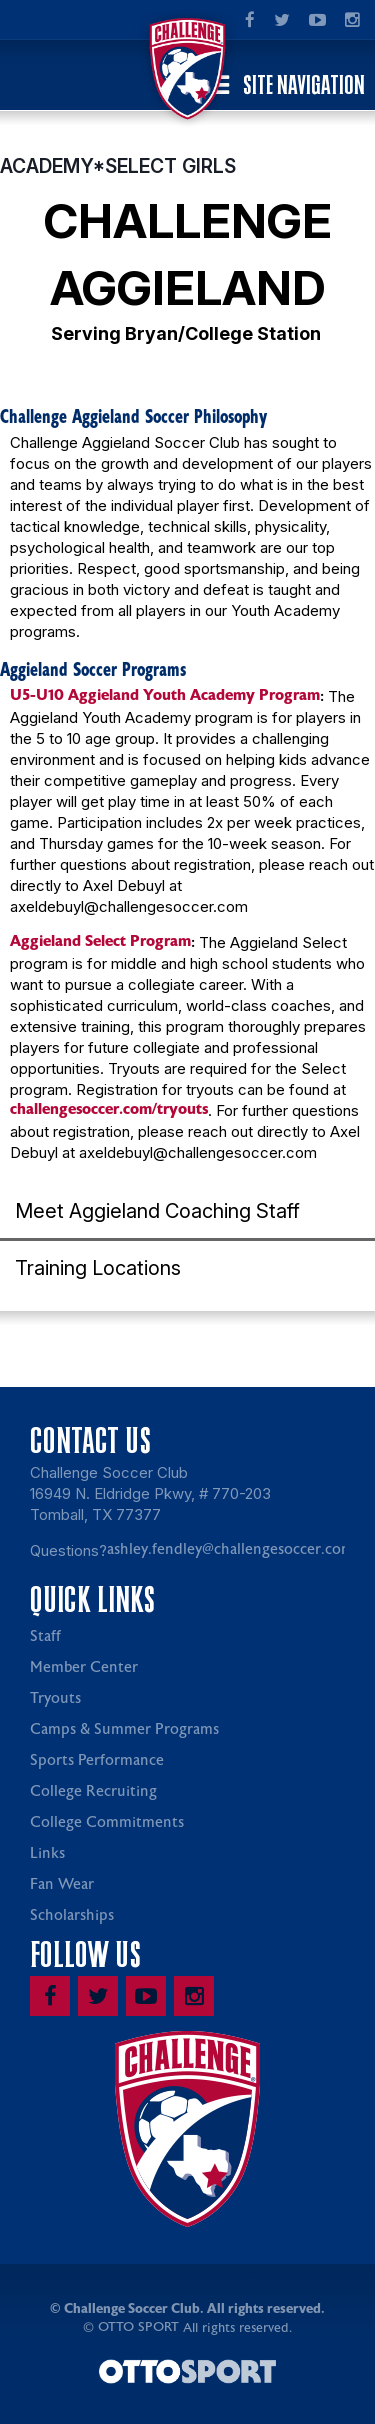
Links (47, 1853)
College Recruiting (93, 1791)
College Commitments (107, 1822)
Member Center (84, 1667)
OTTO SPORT (138, 2327)
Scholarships (72, 1915)
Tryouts (55, 1698)
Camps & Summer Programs (124, 1729)
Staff (45, 1636)
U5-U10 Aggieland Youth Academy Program (165, 695)
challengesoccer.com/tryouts (109, 1109)
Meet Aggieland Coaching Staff (157, 1211)
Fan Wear (62, 1884)
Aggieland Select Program (100, 941)
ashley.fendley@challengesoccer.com (230, 1549)
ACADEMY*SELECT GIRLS (118, 166)
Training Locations (98, 1268)
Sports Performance (97, 1760)
